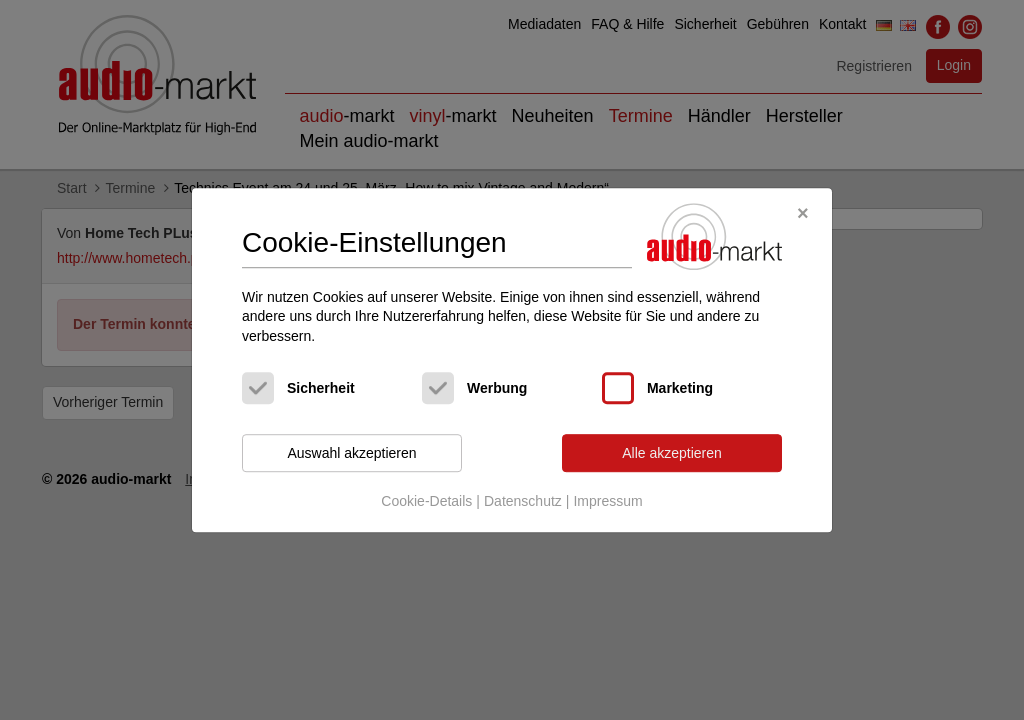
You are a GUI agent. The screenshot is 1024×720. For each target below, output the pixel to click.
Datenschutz (523, 501)
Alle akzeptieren (672, 453)
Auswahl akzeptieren (351, 453)
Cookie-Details (426, 501)
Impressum (607, 501)
